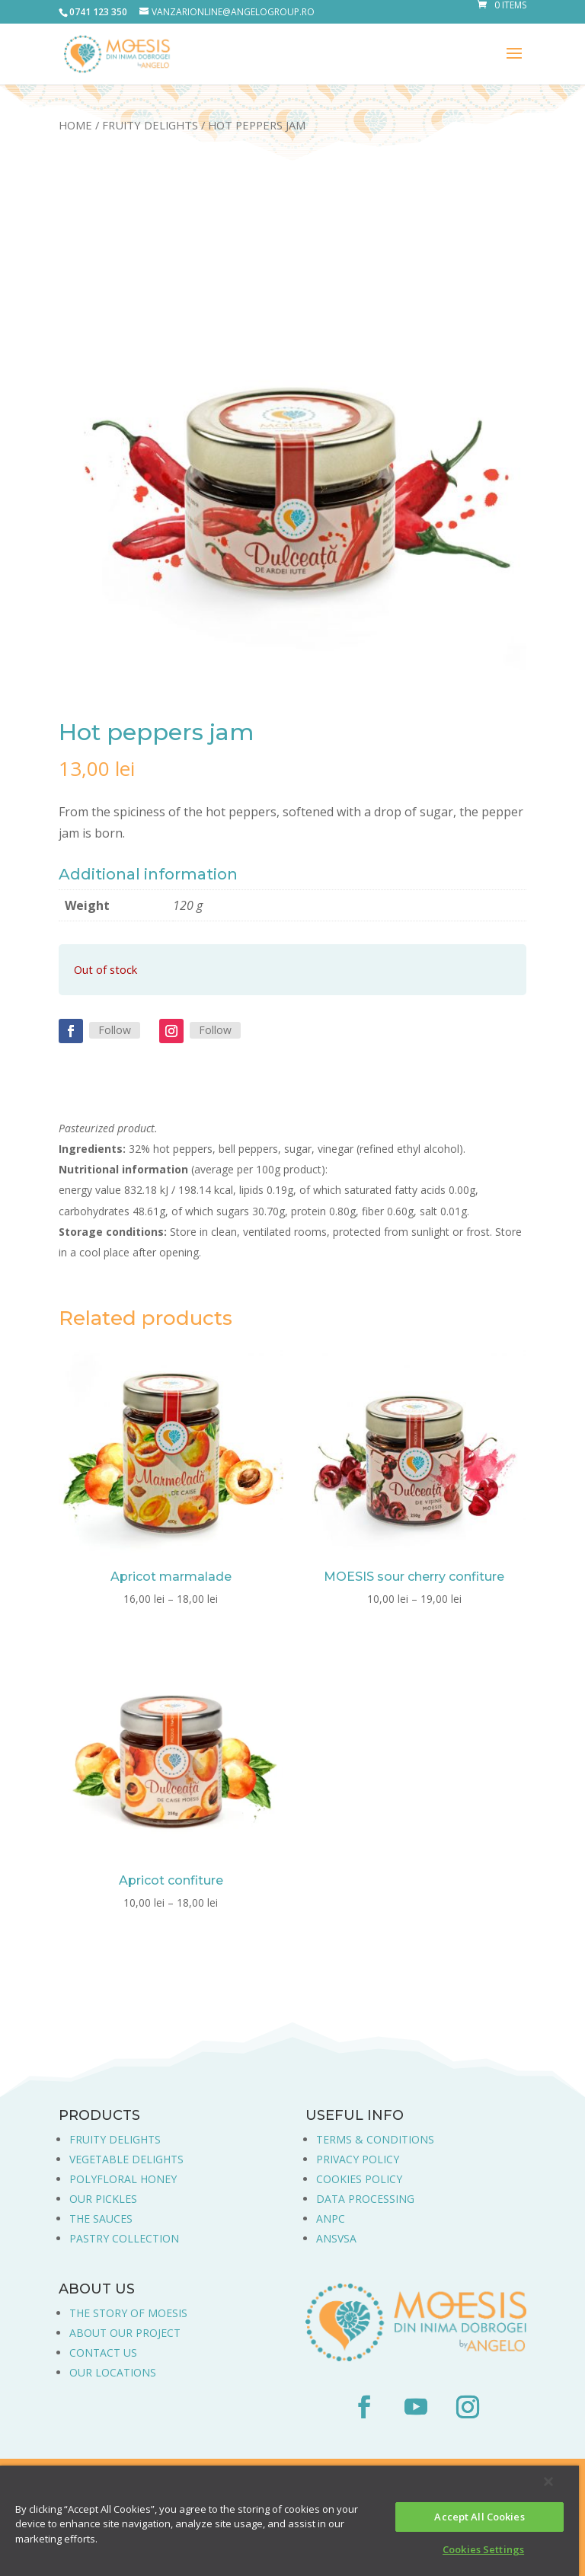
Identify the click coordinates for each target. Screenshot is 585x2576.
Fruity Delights (150, 124)
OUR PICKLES (103, 2198)
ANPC (330, 2218)
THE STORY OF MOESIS (128, 2313)
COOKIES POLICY (359, 2179)
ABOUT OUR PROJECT (125, 2332)
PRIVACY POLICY (357, 2159)
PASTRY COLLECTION (124, 2238)
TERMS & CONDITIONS (375, 2139)
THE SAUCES (101, 2218)
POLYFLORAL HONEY (123, 2179)
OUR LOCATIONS (112, 2372)
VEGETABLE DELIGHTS (126, 2159)
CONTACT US (103, 2352)
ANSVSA (336, 2238)
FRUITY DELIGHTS (115, 2139)
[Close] (548, 2481)
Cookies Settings (483, 2549)
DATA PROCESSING (365, 2198)
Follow (114, 1030)
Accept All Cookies (479, 2516)
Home (75, 124)
